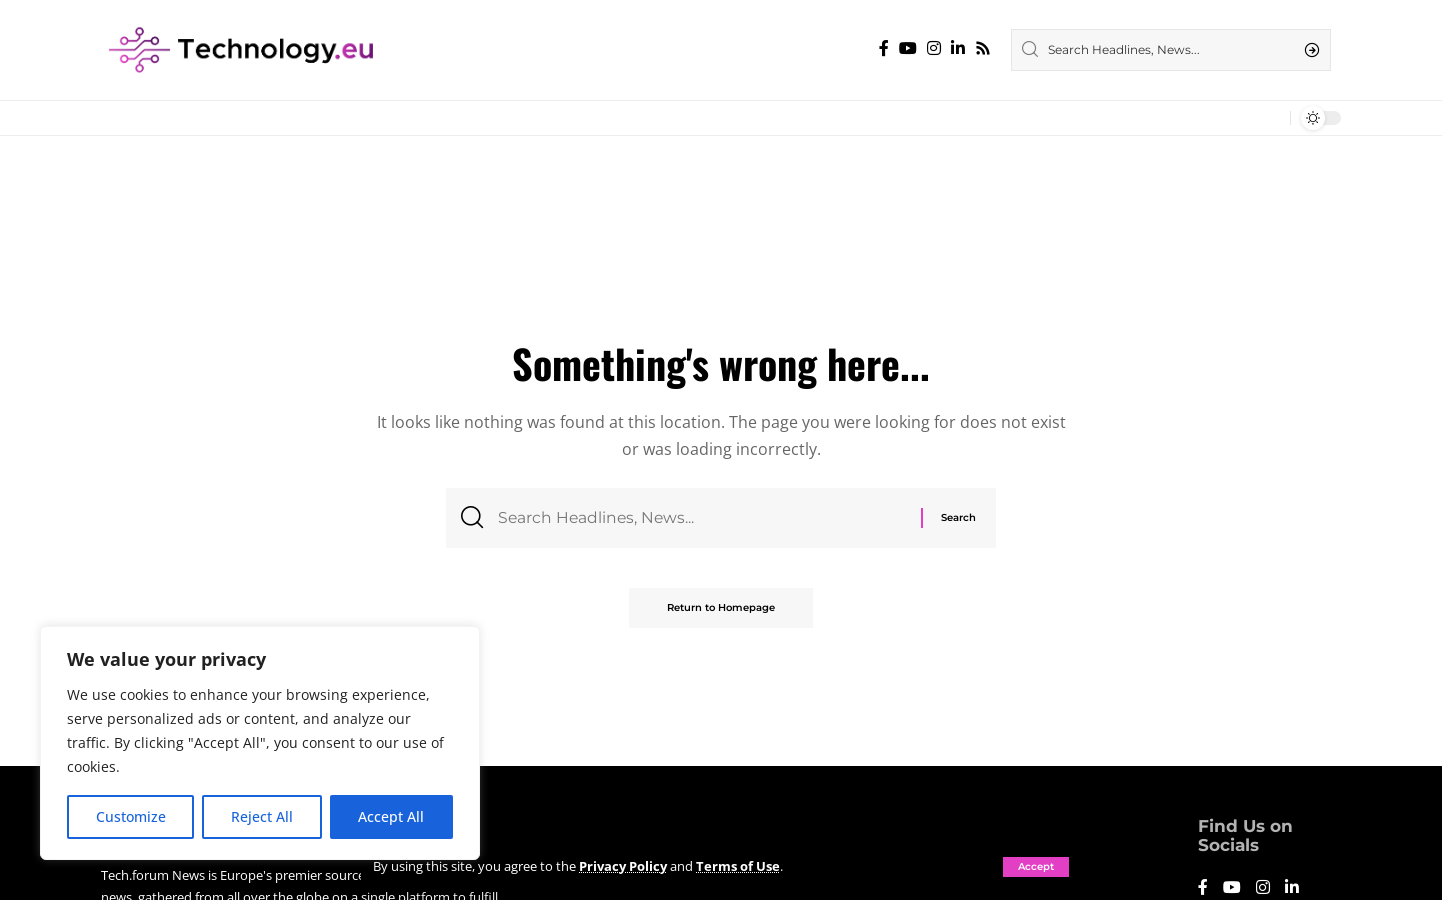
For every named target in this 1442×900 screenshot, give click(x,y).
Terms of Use (738, 866)
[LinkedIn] (958, 48)
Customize (131, 816)
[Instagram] (934, 48)
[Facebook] (884, 48)
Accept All (391, 816)
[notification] (1270, 118)
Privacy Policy (623, 866)
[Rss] (983, 48)
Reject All (262, 816)
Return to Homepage (721, 609)
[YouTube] (908, 48)
